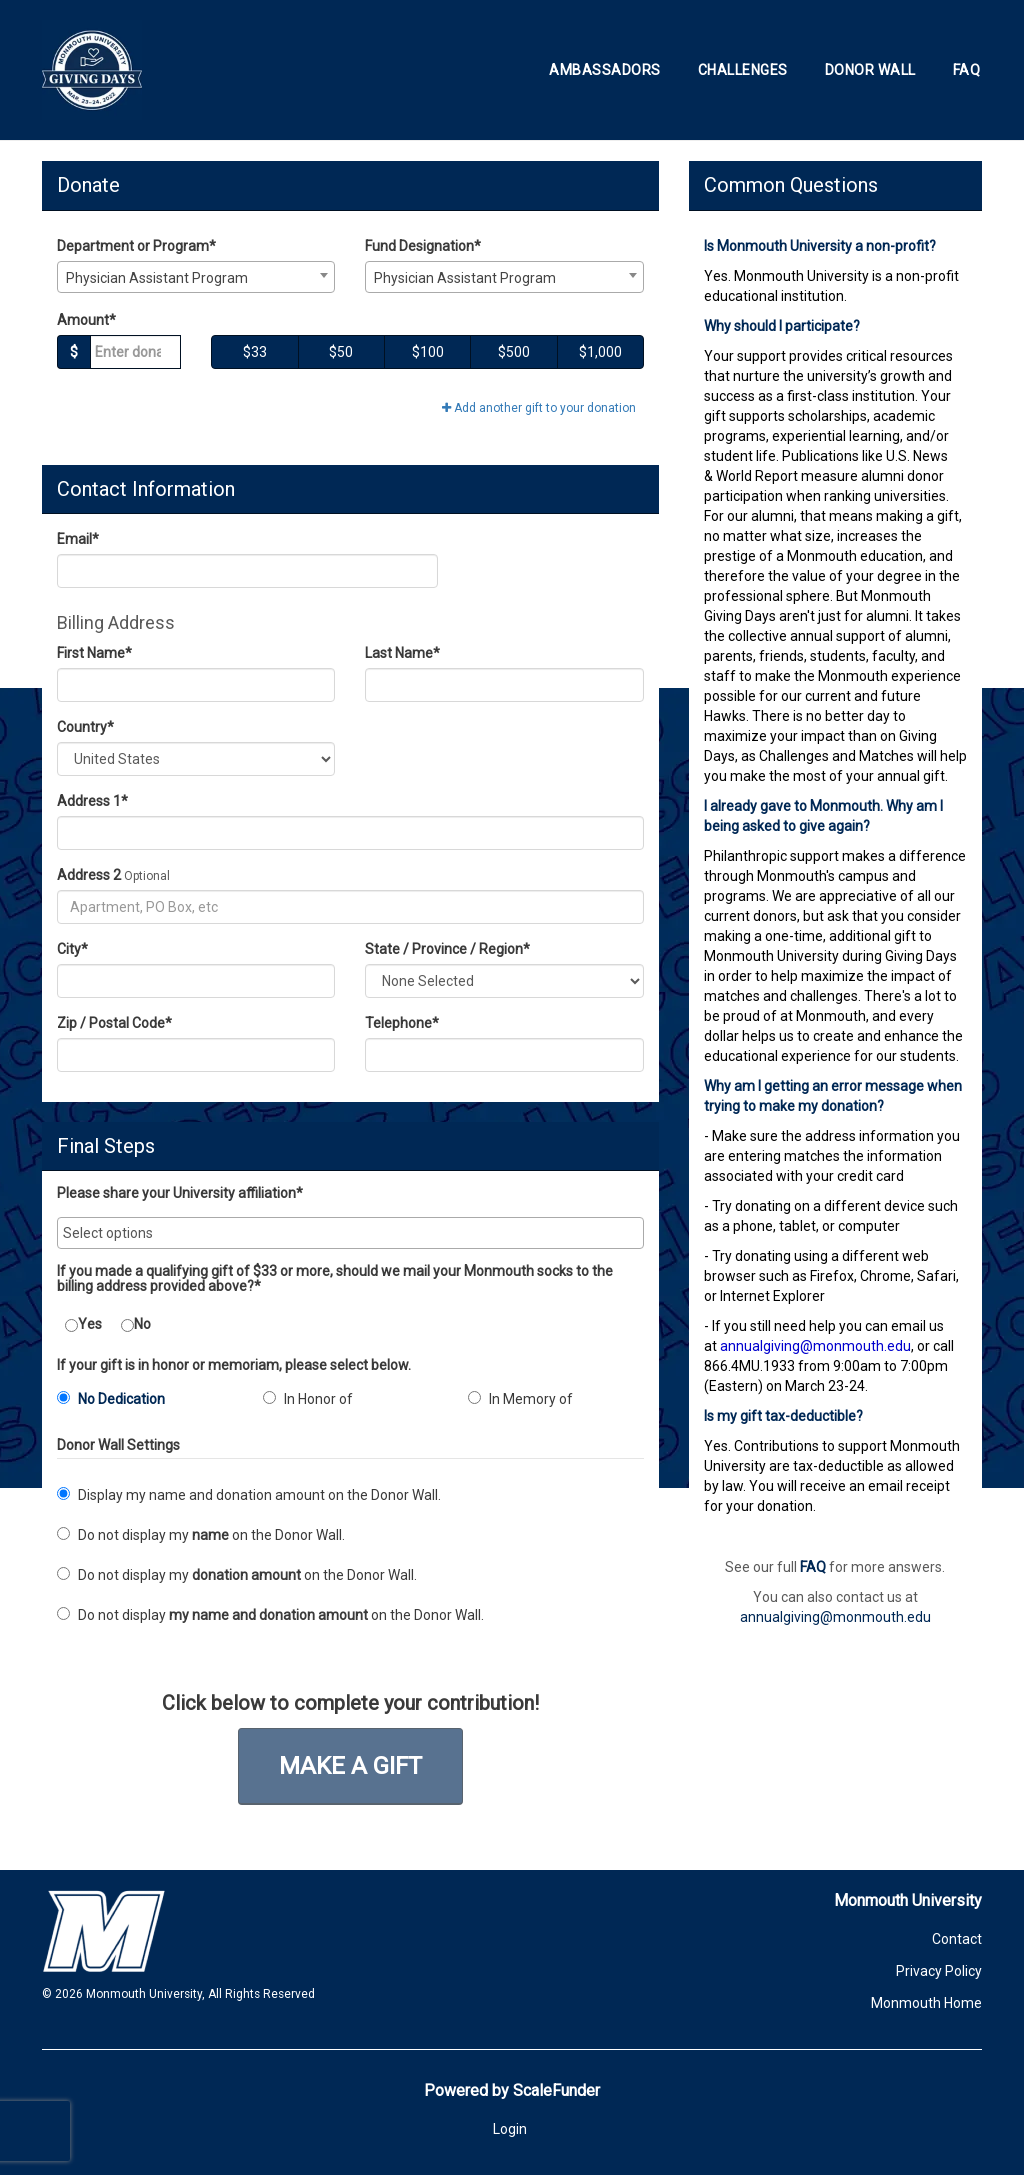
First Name (94, 653)
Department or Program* (136, 246)
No (136, 1324)
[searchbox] (350, 1233)
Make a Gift (350, 1766)
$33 (255, 352)
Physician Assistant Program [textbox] (157, 278)
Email (78, 539)
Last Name (402, 653)
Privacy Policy (939, 1971)
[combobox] (196, 277)
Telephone (402, 1023)
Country (85, 727)
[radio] (145, 1403)
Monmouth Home (926, 2003)
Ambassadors (605, 70)
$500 (514, 352)
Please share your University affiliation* (180, 1193)
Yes (83, 1324)
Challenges (743, 70)
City (72, 949)
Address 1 (92, 801)
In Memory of (520, 1399)
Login (510, 2129)
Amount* (86, 320)
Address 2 (89, 875)
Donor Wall (870, 70)
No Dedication (111, 1399)
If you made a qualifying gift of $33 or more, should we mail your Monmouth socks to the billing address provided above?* (335, 1279)
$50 (341, 352)
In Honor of (308, 1399)
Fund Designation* (423, 246)
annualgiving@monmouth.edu (835, 1617)
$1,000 (600, 352)
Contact (957, 1939)
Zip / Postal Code (114, 1023)
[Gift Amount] (135, 352)
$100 (428, 352)
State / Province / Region (447, 949)
